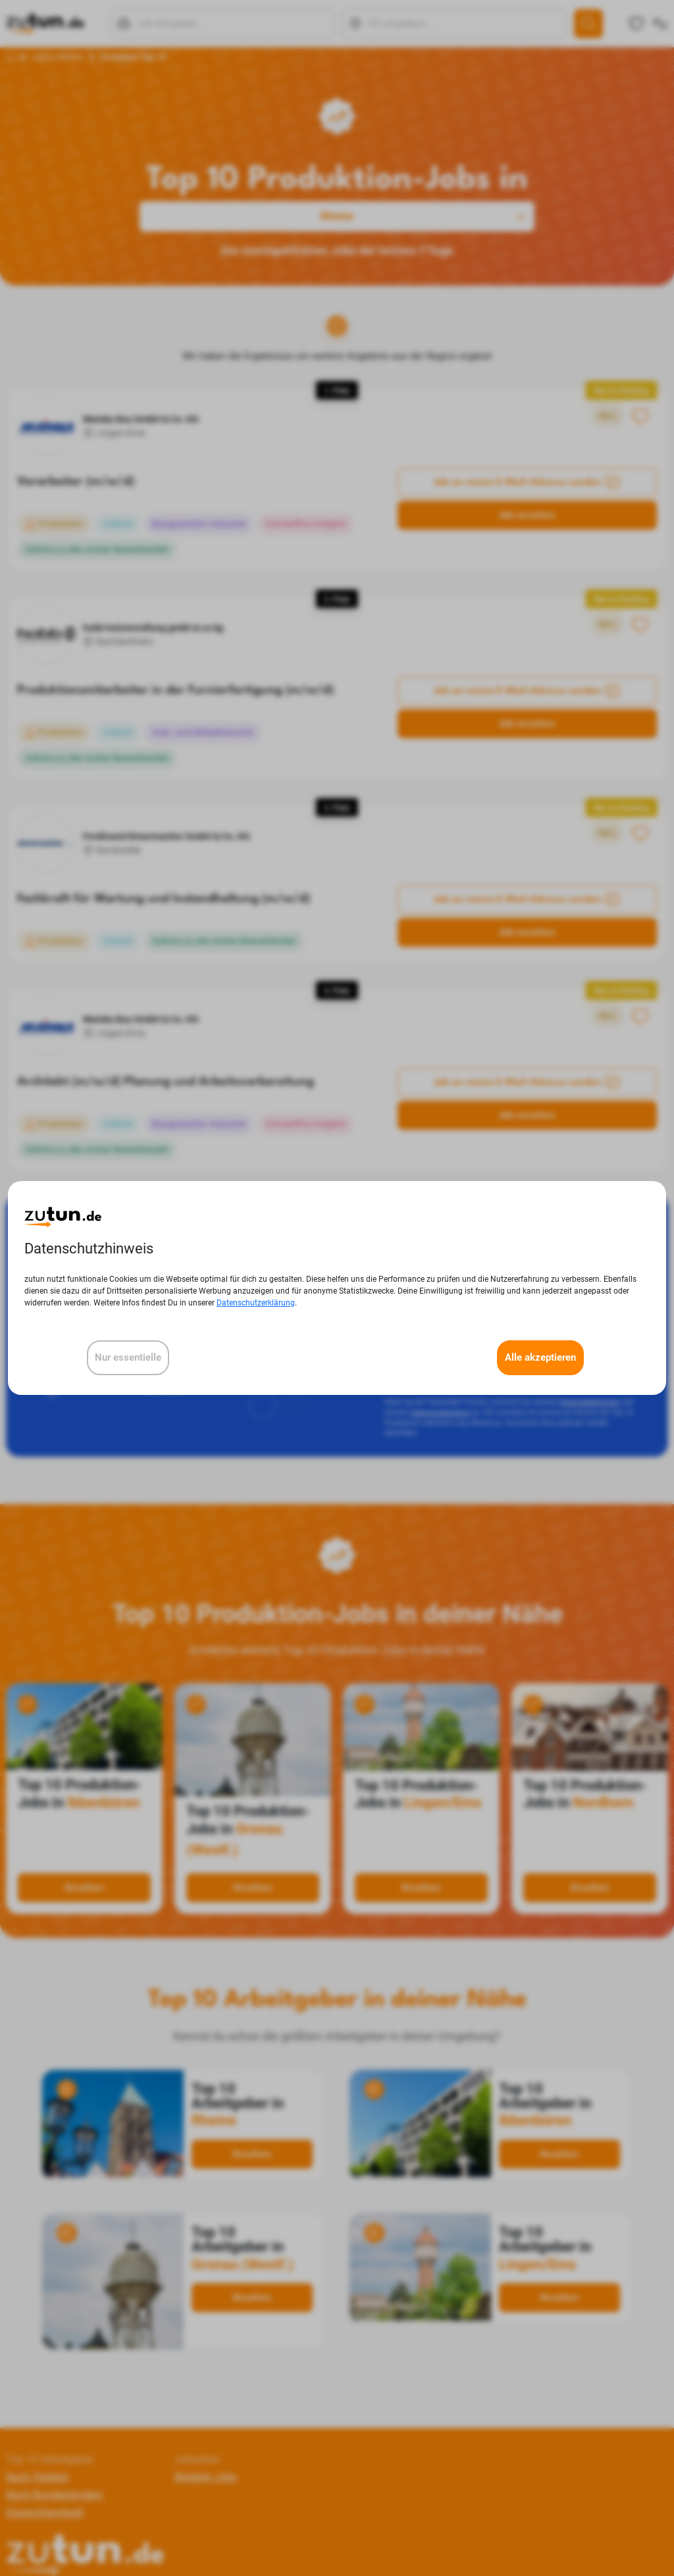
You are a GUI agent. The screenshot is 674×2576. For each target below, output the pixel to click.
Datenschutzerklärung (256, 1302)
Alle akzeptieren (540, 1357)
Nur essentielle (128, 1357)
